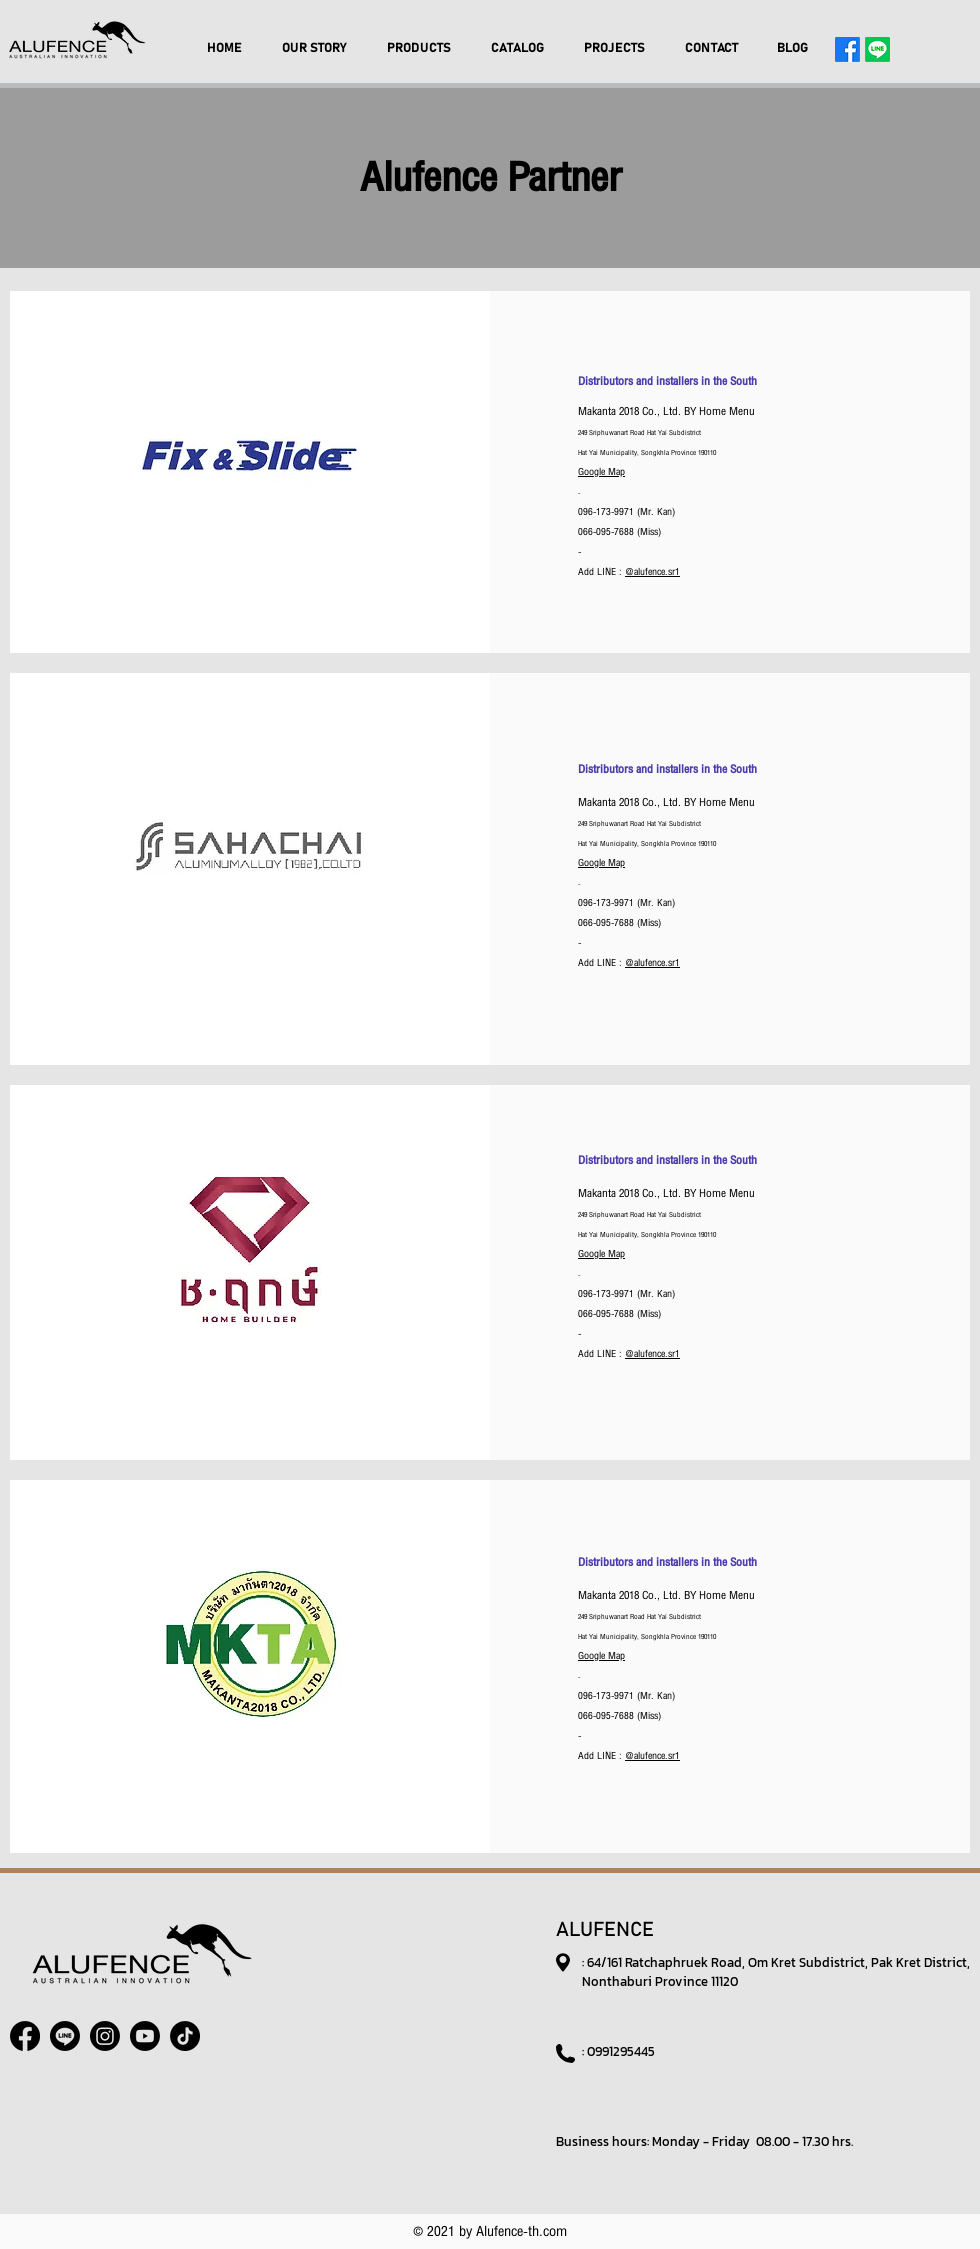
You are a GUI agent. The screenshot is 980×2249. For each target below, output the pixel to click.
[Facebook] (847, 49)
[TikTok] (185, 2036)
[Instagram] (105, 2036)
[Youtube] (145, 2036)
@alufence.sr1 (652, 572)
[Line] (877, 49)
